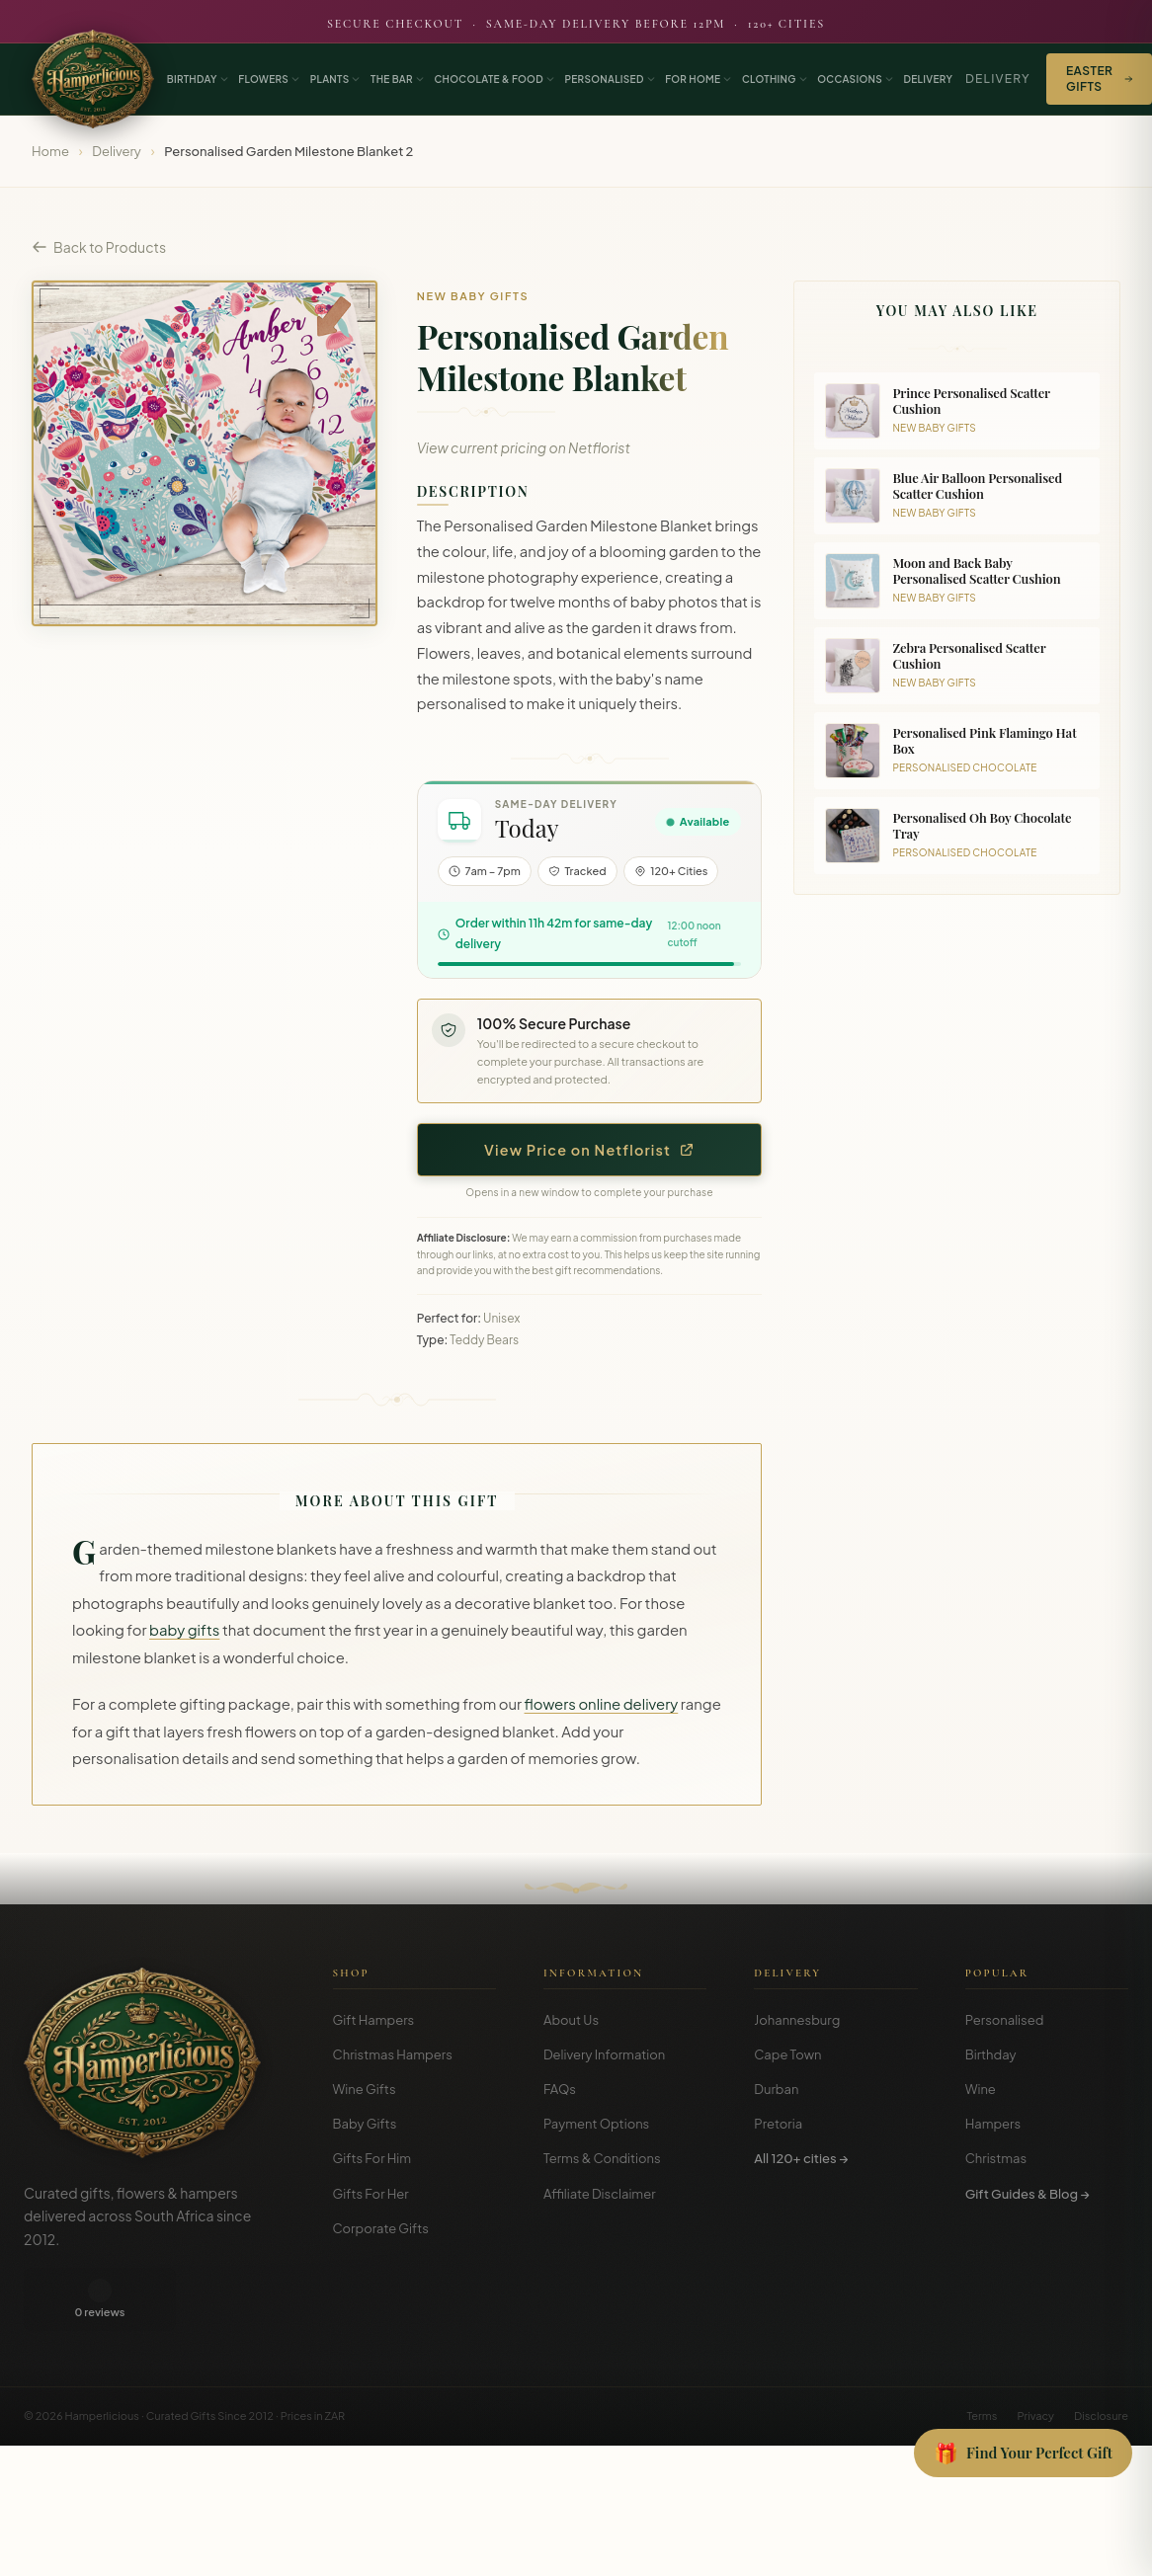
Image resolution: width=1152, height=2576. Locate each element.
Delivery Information (604, 2054)
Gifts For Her (371, 2194)
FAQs (559, 2089)
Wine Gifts (364, 2089)
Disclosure (1101, 2352)
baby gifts (184, 1630)
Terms (981, 2352)
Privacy (1035, 2352)
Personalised (1004, 2020)
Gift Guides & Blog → (1027, 2194)
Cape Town (787, 2054)
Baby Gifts (365, 2124)
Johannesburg (797, 2020)
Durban (776, 2089)
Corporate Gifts (381, 2228)
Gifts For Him (372, 2158)
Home (50, 151)
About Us (571, 2020)
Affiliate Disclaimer (599, 2194)
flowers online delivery (602, 1704)
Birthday (991, 2054)
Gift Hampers (374, 2020)
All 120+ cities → (801, 2158)
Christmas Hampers (393, 2054)
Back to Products (99, 247)
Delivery (997, 78)
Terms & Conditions (602, 2158)
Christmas (996, 2158)
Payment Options (596, 2124)
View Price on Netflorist (589, 1150)
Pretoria (778, 2124)
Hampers (993, 2124)
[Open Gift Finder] (1023, 2453)
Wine (980, 2089)
